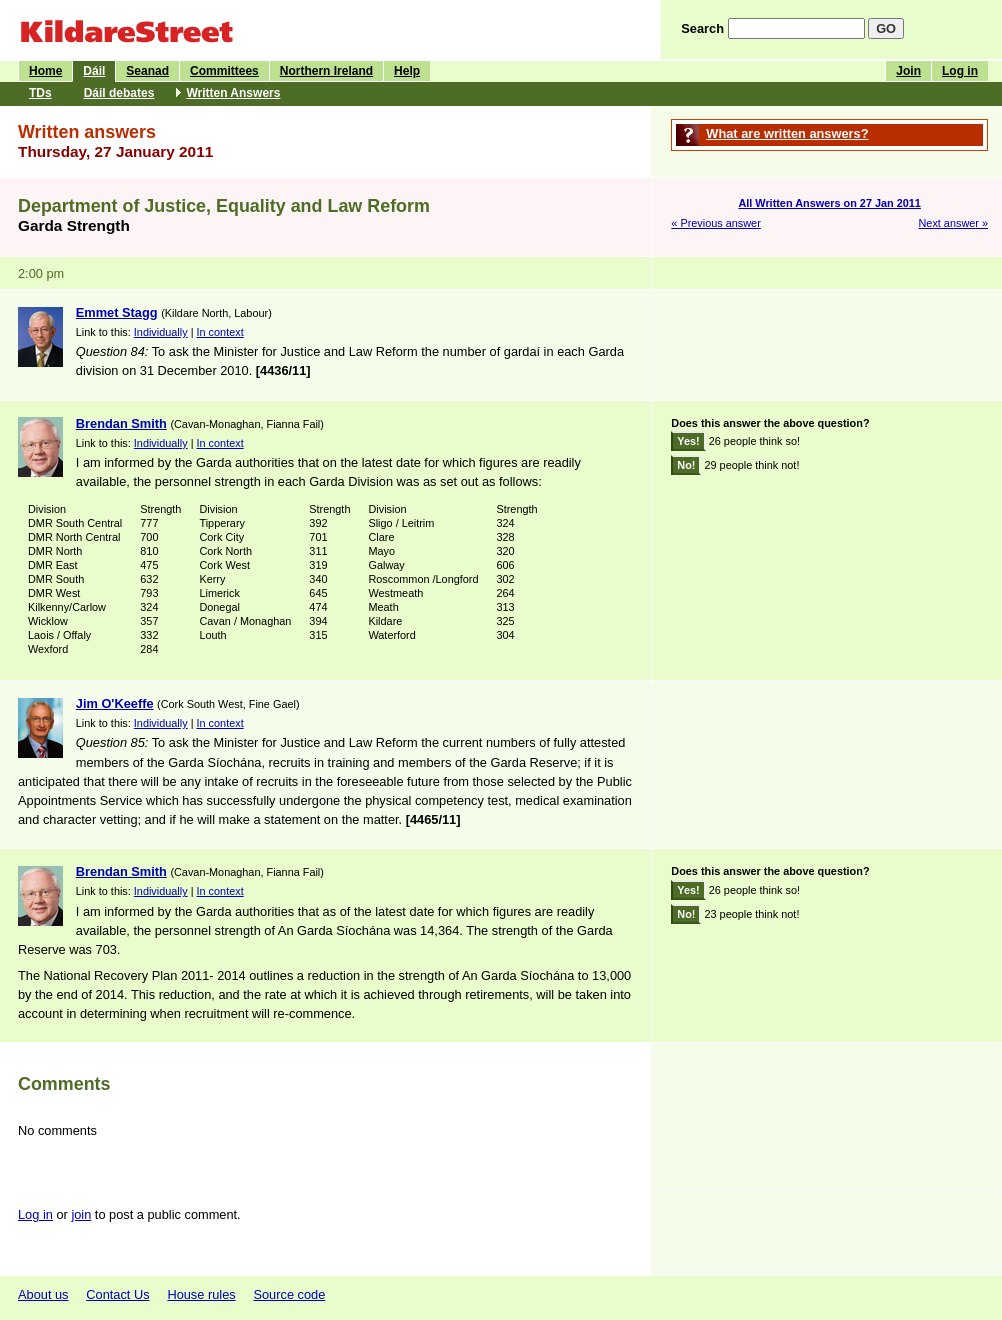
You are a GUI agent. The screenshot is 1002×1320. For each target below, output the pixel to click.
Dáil (94, 71)
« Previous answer (715, 223)
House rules (201, 1294)
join (81, 1214)
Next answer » (953, 223)
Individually (161, 332)
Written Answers (233, 93)
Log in (960, 71)
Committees (224, 71)
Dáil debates (119, 93)
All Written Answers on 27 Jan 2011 (829, 203)
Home (45, 71)
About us (43, 1294)
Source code (289, 1294)
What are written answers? (787, 133)
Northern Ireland (326, 71)
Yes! (688, 441)
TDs (40, 93)
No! (686, 465)
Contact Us (117, 1294)
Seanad (147, 71)
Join (908, 71)
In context (220, 332)
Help (407, 71)
